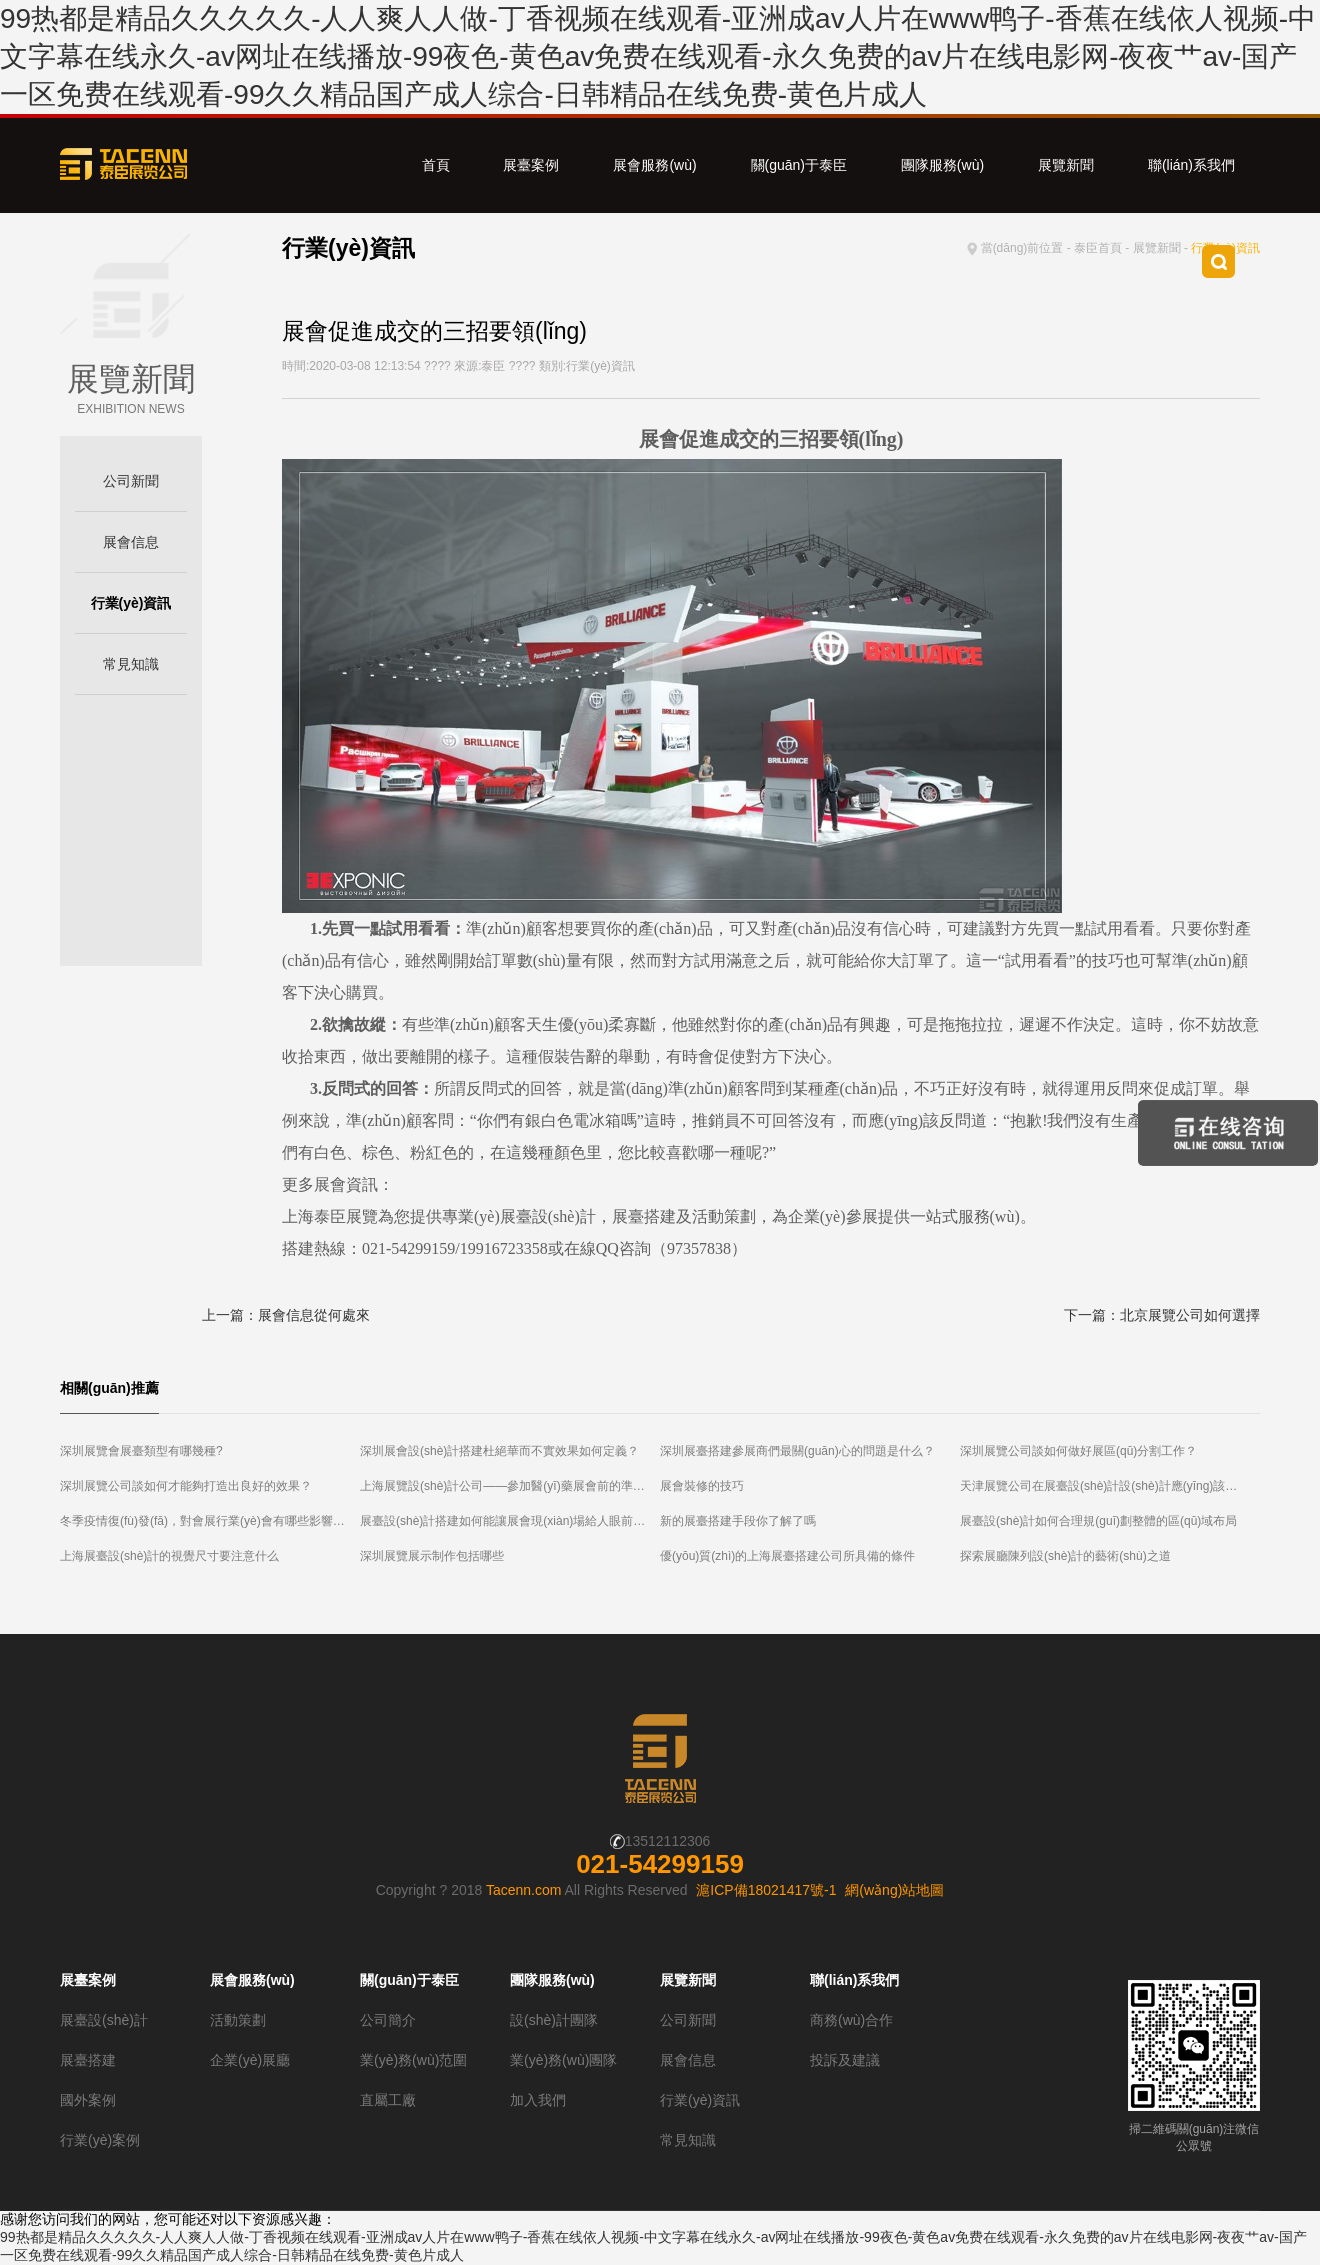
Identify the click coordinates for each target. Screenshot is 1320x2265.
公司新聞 (131, 481)
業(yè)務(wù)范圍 (413, 2060)
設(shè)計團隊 (554, 2020)
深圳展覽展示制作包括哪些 (432, 1556)
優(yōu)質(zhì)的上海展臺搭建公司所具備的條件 (787, 1556)
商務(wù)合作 (851, 2020)
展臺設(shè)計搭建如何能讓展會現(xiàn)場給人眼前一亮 (508, 1521)
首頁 (436, 165)
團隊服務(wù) (942, 165)
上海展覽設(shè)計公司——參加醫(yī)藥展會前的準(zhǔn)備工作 (510, 1486)
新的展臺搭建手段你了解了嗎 (738, 1521)
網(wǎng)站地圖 (894, 1890)
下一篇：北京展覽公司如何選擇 (1162, 1315)
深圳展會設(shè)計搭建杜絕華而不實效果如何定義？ (499, 1451)
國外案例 (88, 2100)
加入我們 (538, 2100)
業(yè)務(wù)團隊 (563, 2060)
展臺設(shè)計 (104, 2020)
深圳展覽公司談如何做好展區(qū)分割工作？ (1078, 1451)
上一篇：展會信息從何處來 (286, 1315)
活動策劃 (238, 2020)
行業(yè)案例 (100, 2140)
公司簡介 (388, 2020)
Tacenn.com (523, 1890)
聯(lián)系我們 (1191, 165)
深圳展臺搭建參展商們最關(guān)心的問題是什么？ (797, 1451)
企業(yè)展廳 (250, 2060)
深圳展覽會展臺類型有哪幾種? (141, 1451)
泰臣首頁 (1098, 248)
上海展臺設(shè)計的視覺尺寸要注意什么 (169, 1556)
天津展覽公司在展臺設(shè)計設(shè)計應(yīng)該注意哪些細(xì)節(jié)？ (1110, 1486)
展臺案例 (531, 165)
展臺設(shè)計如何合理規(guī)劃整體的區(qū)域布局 (1098, 1521)
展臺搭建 (88, 2060)
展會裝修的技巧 (702, 1486)
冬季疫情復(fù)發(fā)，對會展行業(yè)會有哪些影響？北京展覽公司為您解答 (210, 1521)
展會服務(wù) (654, 165)
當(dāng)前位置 (1022, 248)
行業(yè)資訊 (131, 603)
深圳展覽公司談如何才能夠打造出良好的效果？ (186, 1486)
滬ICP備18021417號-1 (766, 1890)
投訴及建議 (845, 2060)
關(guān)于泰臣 (799, 165)
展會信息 (131, 542)
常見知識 (131, 664)
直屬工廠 (388, 2100)
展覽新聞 (1066, 165)
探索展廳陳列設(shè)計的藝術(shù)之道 (1065, 1556)
